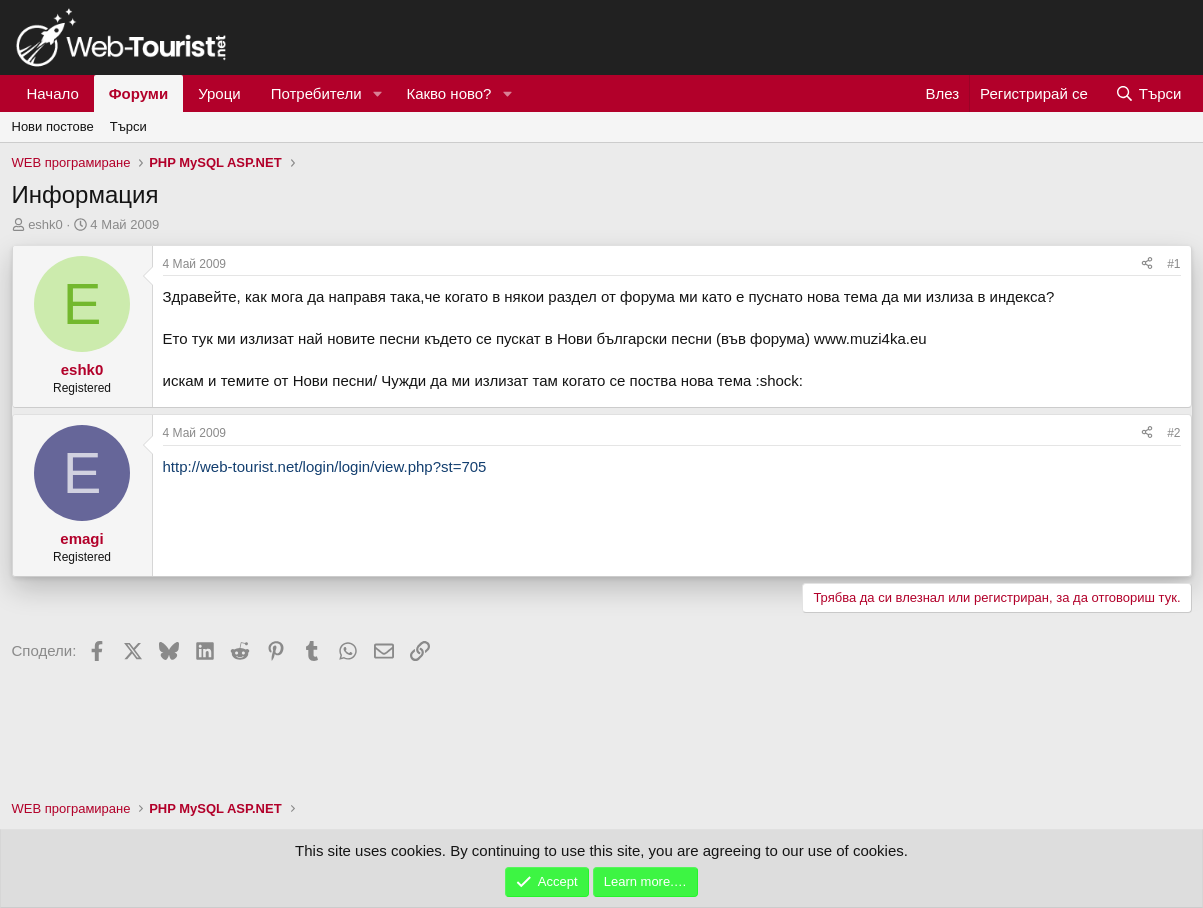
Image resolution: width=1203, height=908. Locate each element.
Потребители (316, 93)
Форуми (138, 93)
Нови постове (53, 126)
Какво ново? (448, 93)
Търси (128, 126)
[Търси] (1148, 93)
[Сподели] (1147, 264)
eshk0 (45, 224)
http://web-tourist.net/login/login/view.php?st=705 (325, 466)
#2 (1173, 433)
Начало (53, 93)
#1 (1173, 264)
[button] (377, 93)
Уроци (219, 93)
